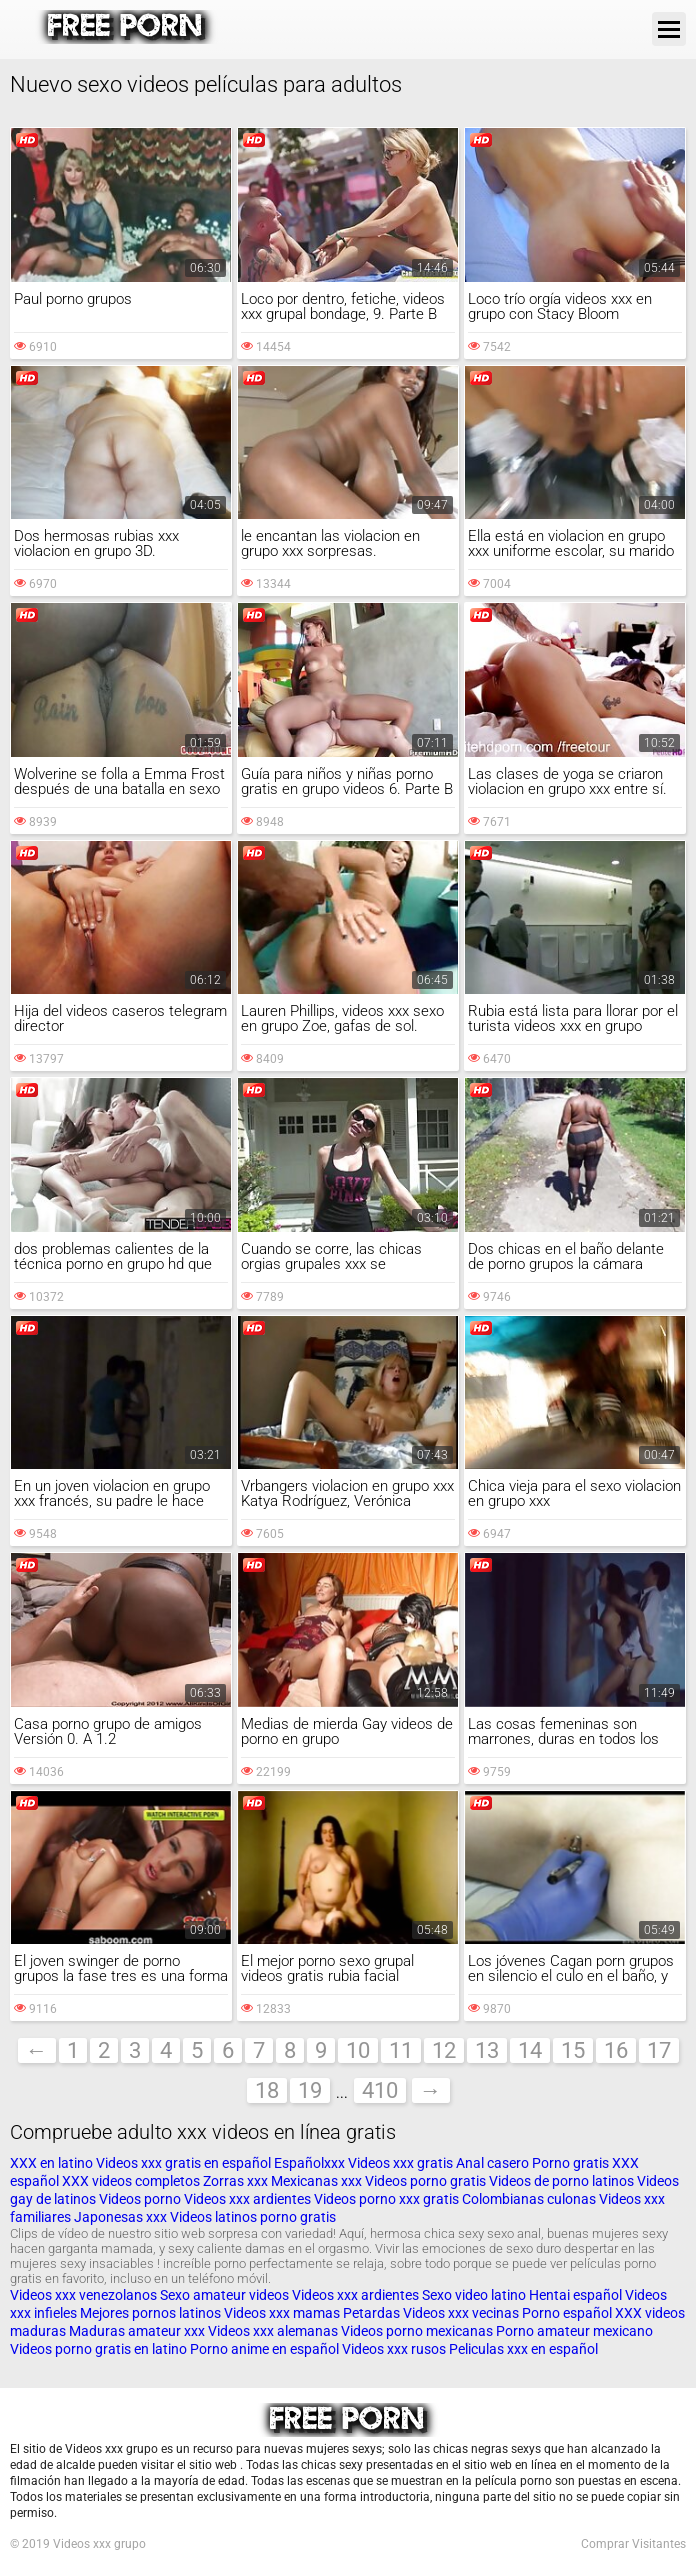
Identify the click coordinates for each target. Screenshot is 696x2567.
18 (267, 2090)
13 (487, 2050)
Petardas (371, 2313)
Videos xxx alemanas (273, 2331)
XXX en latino (51, 2163)
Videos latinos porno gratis (253, 2217)
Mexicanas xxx (316, 2181)
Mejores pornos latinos (150, 2313)
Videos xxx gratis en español (185, 2163)
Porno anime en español (264, 2349)
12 (444, 2050)
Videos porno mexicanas (417, 2331)
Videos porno (140, 2199)
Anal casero (492, 2163)
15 (573, 2050)
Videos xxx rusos (394, 2349)
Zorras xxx (235, 2181)
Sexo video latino (474, 2295)
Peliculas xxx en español (523, 2349)
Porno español (568, 2313)
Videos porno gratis (425, 2181)
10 (358, 2050)
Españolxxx (311, 2163)
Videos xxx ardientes (247, 2199)
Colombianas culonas (529, 2199)
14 (530, 2050)
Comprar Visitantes (633, 2544)
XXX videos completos (131, 2181)
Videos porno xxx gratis (388, 2199)
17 (659, 2050)
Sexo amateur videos (224, 2295)
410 (380, 2090)
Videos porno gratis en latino (98, 2349)
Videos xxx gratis (400, 2163)
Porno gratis (570, 2163)
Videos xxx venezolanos (85, 2295)
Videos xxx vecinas (461, 2313)
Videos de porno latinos (561, 2181)
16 (616, 2050)
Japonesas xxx (122, 2217)
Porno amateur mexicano (574, 2331)
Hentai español (577, 2295)
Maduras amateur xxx (137, 2331)
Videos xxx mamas (282, 2313)
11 (401, 2050)
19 (310, 2090)
